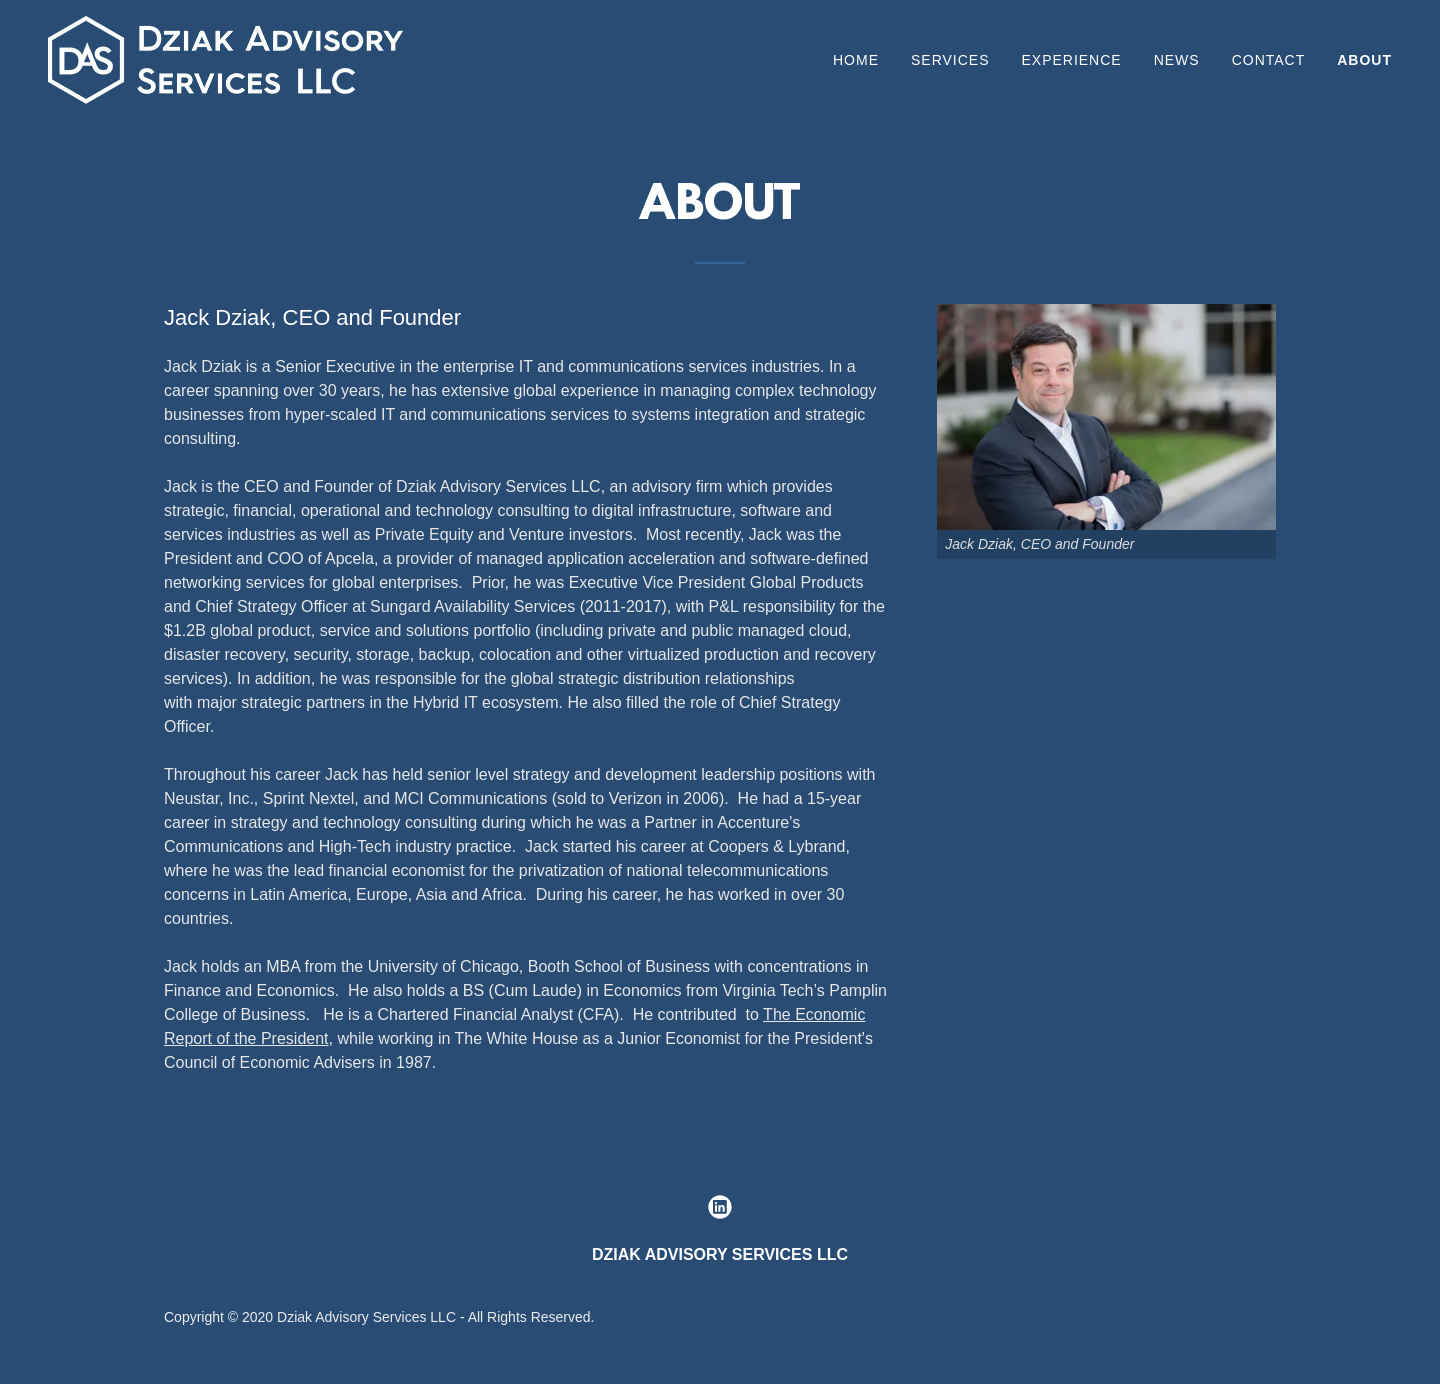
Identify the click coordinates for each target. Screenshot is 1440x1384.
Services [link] (950, 60)
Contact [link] (1269, 60)
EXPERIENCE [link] (1071, 60)
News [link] (1177, 60)
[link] (225, 58)
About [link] (1364, 60)
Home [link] (856, 60)
